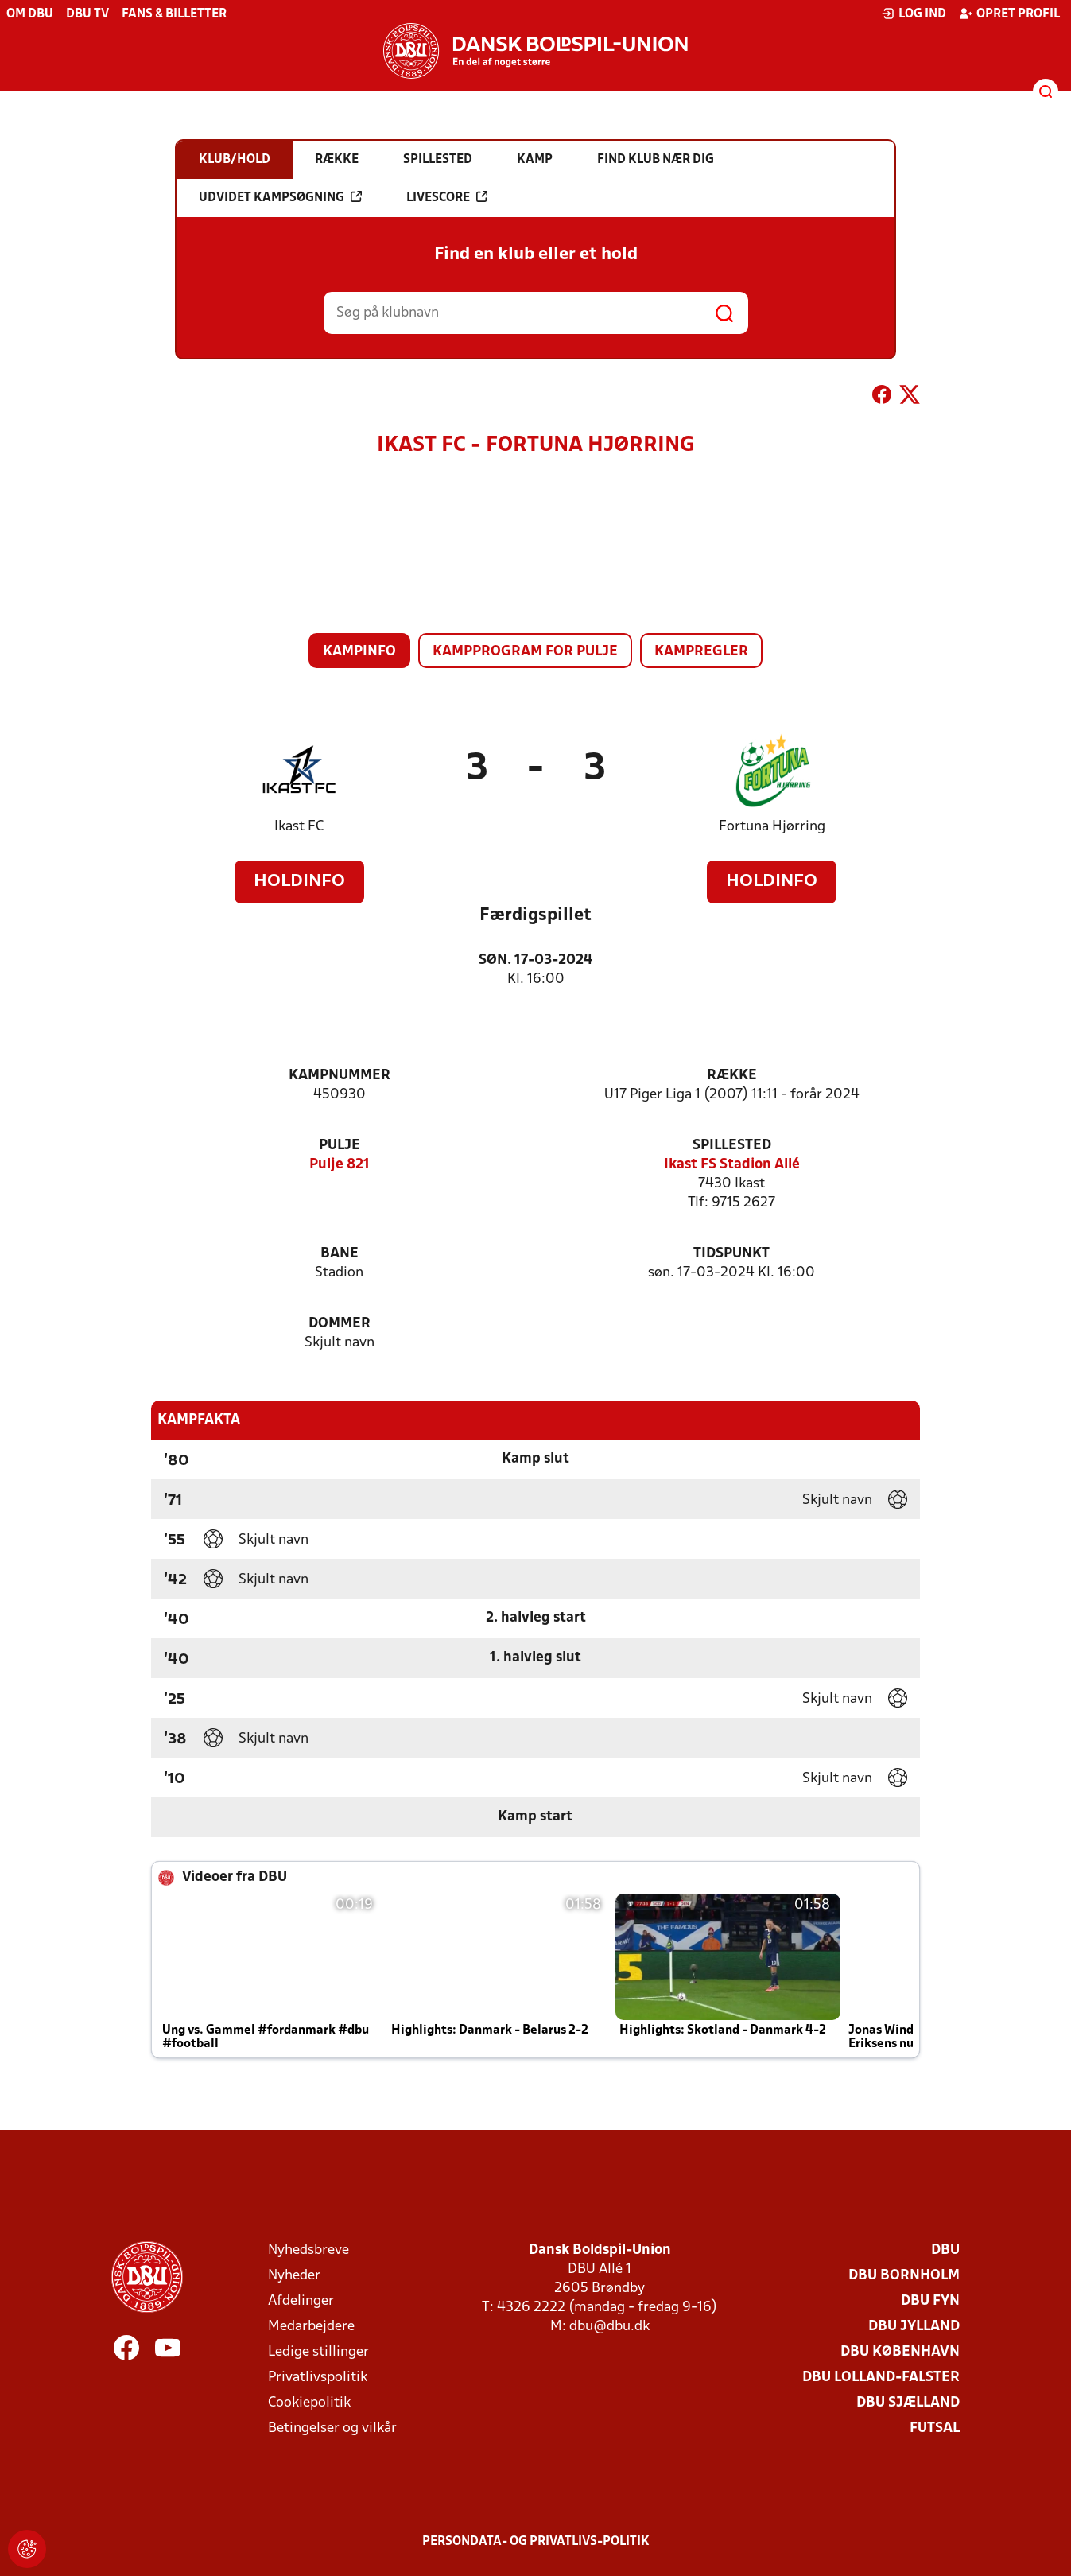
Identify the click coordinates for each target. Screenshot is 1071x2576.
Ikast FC (299, 826)
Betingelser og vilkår (332, 2428)
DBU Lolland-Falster (881, 2377)
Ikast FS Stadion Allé (732, 1164)
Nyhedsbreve (308, 2250)
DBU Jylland (914, 2326)
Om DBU (29, 14)
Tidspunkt (731, 1254)
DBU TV (87, 14)
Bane (339, 1254)
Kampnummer (339, 1075)
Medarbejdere (311, 2326)
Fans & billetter (174, 14)
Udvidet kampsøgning (280, 197)
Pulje (339, 1145)
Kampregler (701, 652)
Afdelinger (301, 2301)
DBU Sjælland (908, 2403)
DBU (945, 2250)
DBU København (900, 2352)
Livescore (446, 197)
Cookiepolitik (309, 2403)
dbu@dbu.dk (609, 2326)
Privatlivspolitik (317, 2377)
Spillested (732, 1145)
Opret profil (1009, 13)
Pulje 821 (339, 1164)
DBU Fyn (930, 2301)
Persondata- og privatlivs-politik (536, 2541)
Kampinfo (359, 652)
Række (732, 1075)
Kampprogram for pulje (525, 652)
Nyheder (294, 2276)
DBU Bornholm (904, 2276)
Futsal (935, 2428)
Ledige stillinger (318, 2352)
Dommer (339, 1324)
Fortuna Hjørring (772, 826)
